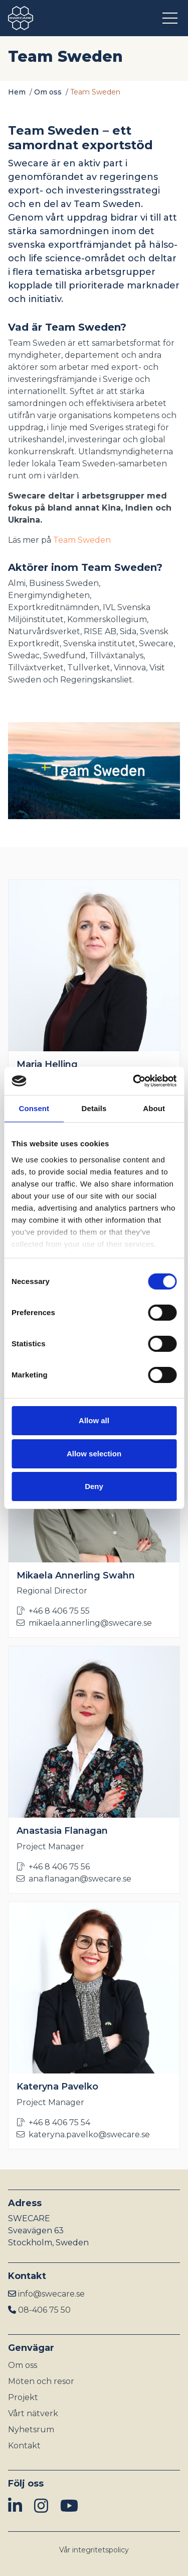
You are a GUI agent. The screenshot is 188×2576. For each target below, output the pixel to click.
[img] (15, 2506)
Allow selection (94, 1453)
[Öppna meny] (171, 18)
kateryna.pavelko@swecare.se (83, 2134)
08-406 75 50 (44, 2310)
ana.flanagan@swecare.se (74, 1879)
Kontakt (24, 2445)
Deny (94, 1486)
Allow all (94, 1420)
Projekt (23, 2397)
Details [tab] (94, 1108)
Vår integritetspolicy (94, 2549)
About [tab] (154, 1108)
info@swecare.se (51, 2294)
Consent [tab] (34, 1108)
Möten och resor (41, 2381)
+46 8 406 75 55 (53, 1611)
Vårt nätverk (33, 2413)
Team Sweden (82, 540)
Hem (17, 91)
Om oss (48, 91)
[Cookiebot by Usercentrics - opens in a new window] (133, 1080)
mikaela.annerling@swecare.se (84, 1623)
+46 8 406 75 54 (53, 2122)
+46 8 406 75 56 (53, 1866)
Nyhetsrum (31, 2429)
